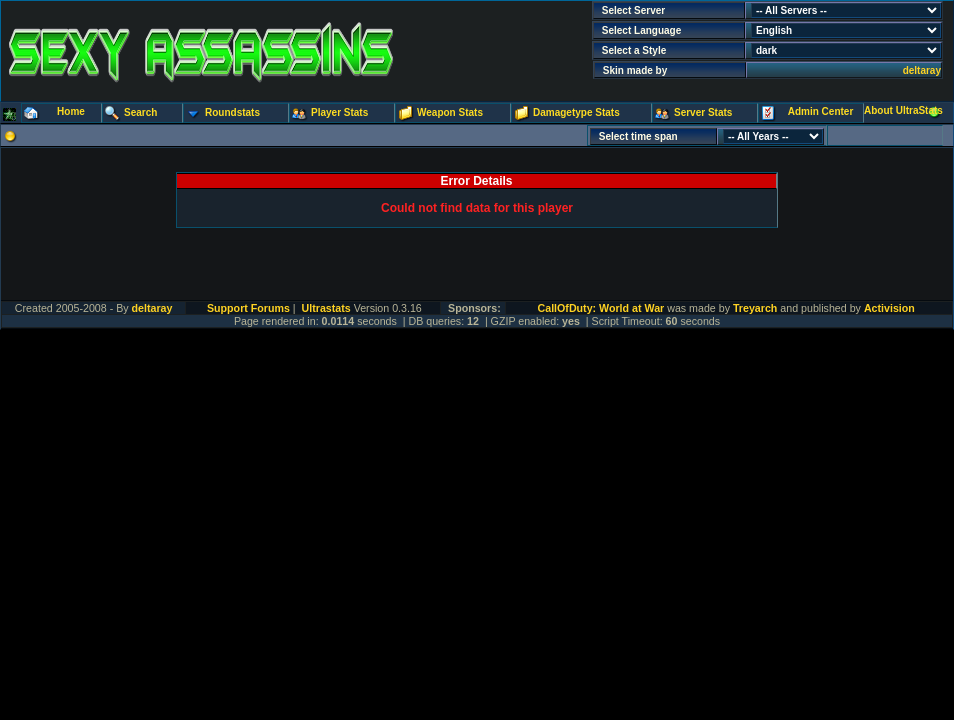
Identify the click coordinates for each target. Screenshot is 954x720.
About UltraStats (903, 110)
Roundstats (232, 112)
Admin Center (821, 111)
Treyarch (755, 308)
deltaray (922, 70)
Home (71, 111)
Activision (889, 308)
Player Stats (339, 112)
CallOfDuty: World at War (601, 308)
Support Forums (248, 308)
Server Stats (703, 112)
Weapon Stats (450, 112)
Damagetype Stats (576, 112)
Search (140, 112)
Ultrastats (326, 308)
